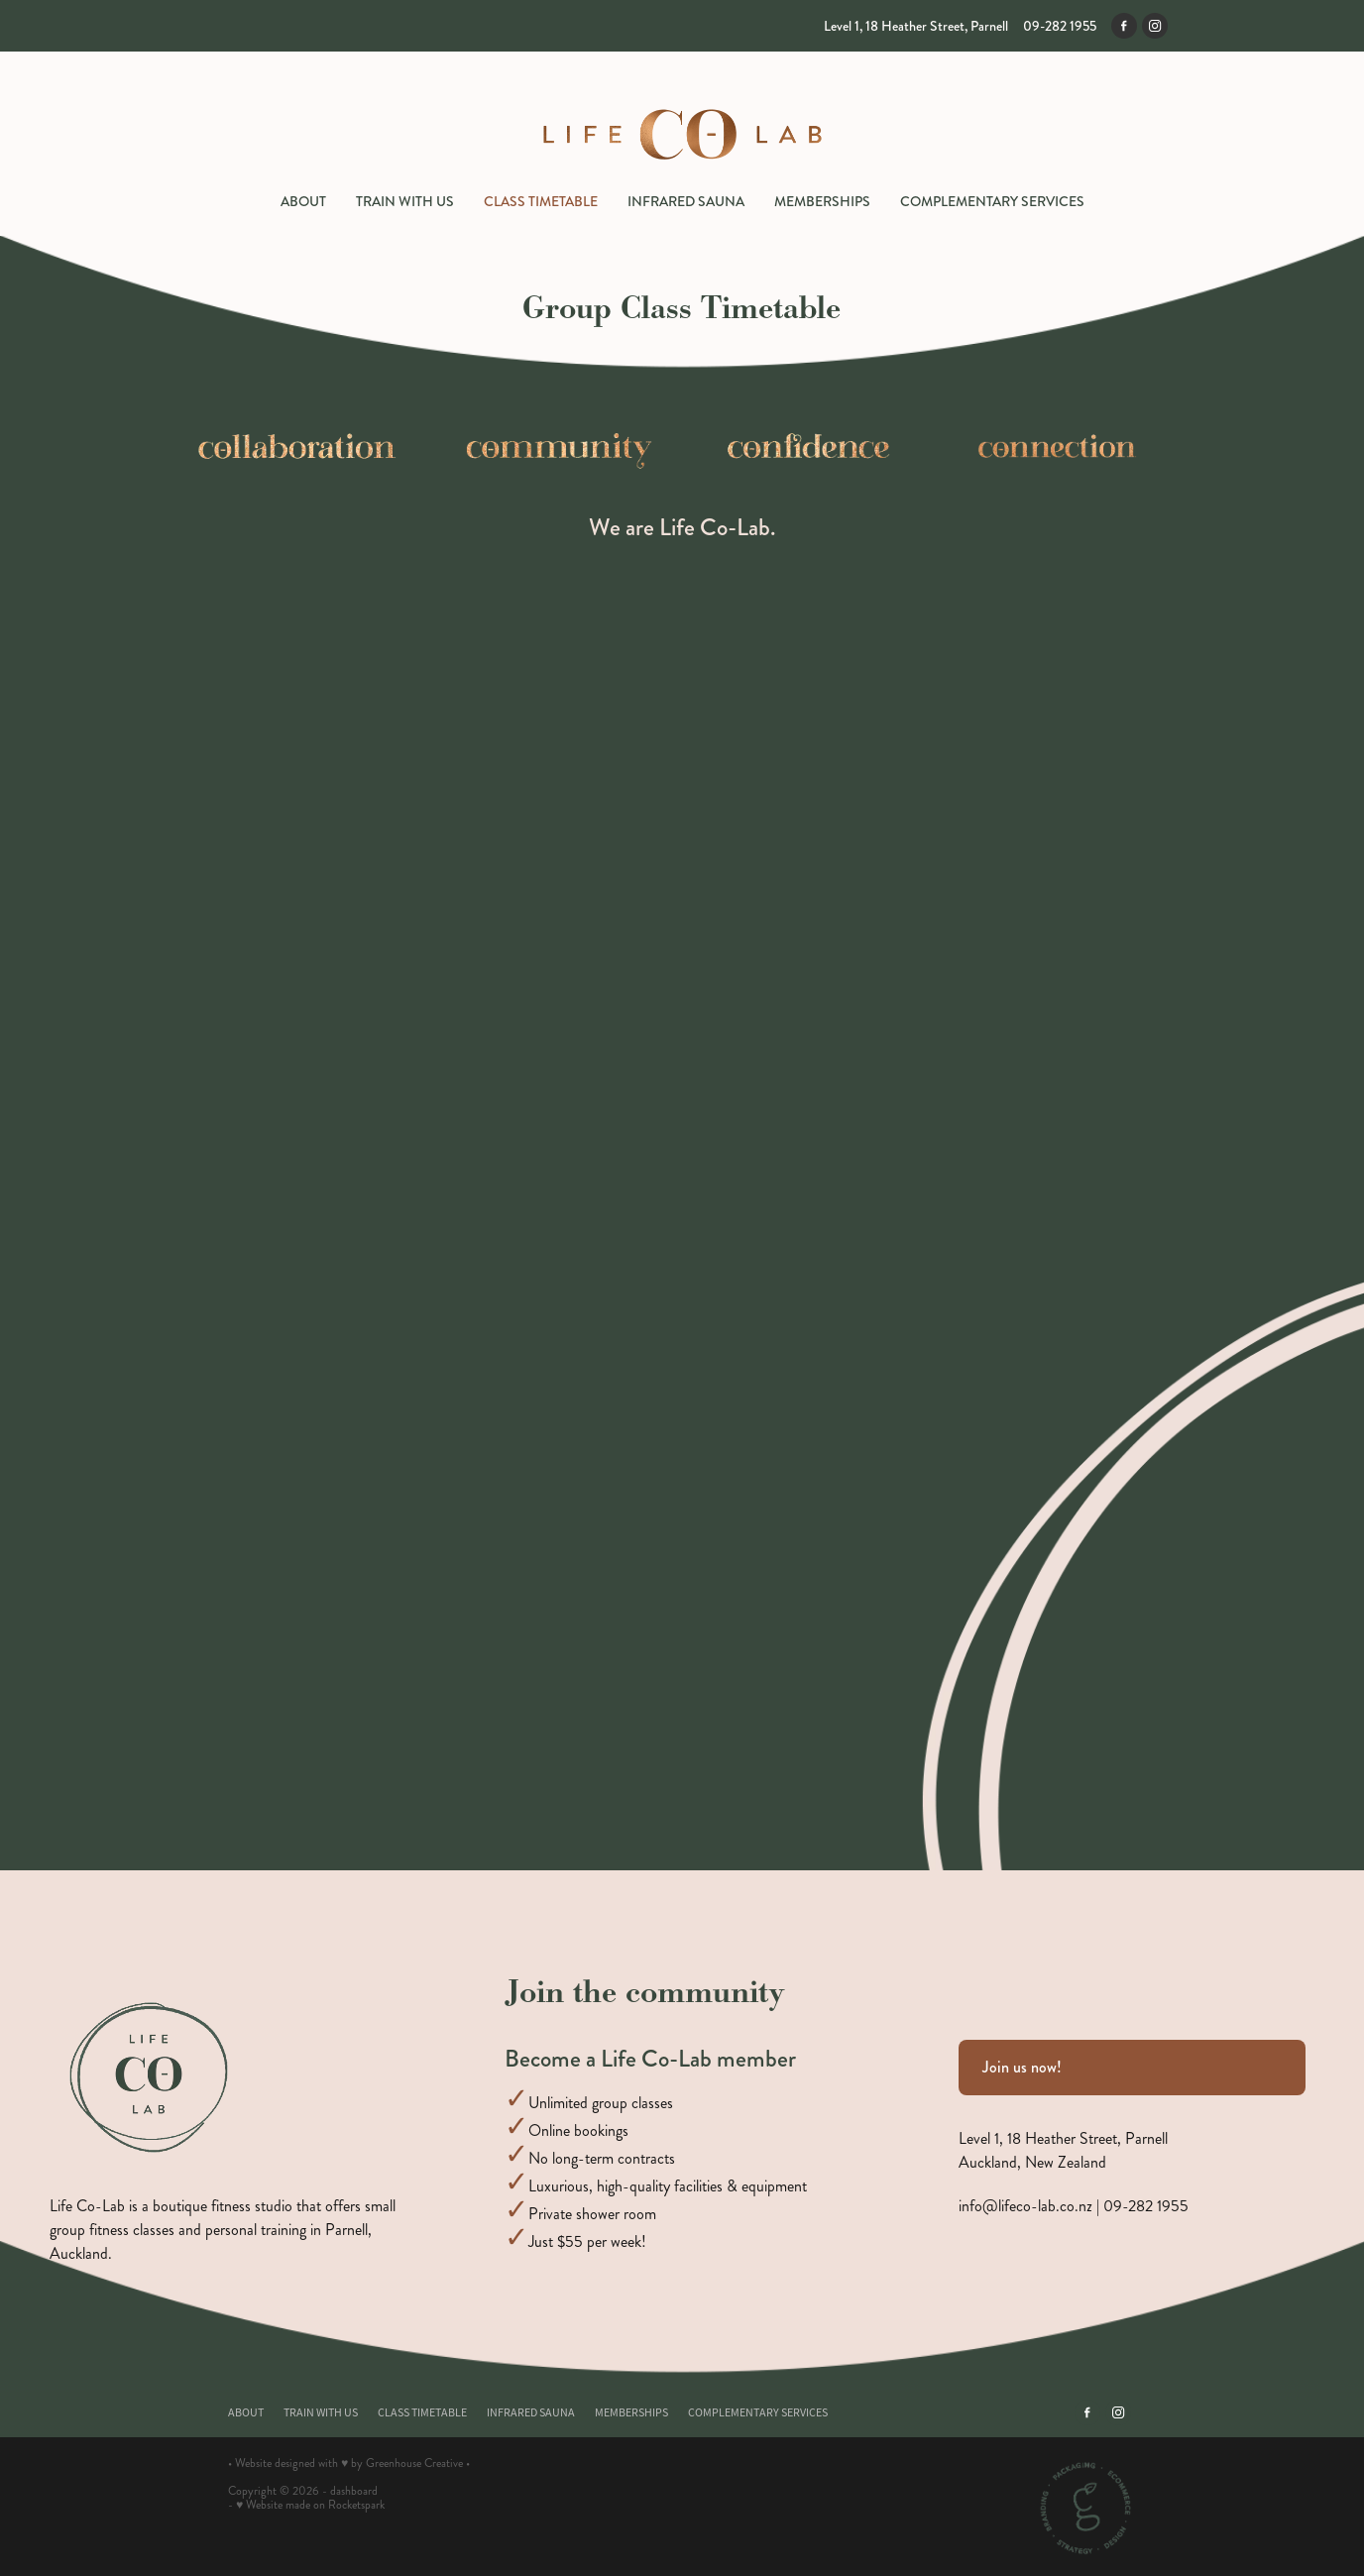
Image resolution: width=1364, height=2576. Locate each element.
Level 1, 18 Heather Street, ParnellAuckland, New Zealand (1063, 2150)
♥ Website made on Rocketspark (310, 2505)
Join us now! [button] (1022, 2067)
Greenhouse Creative (414, 2463)
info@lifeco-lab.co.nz (1025, 2205)
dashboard (354, 2491)
